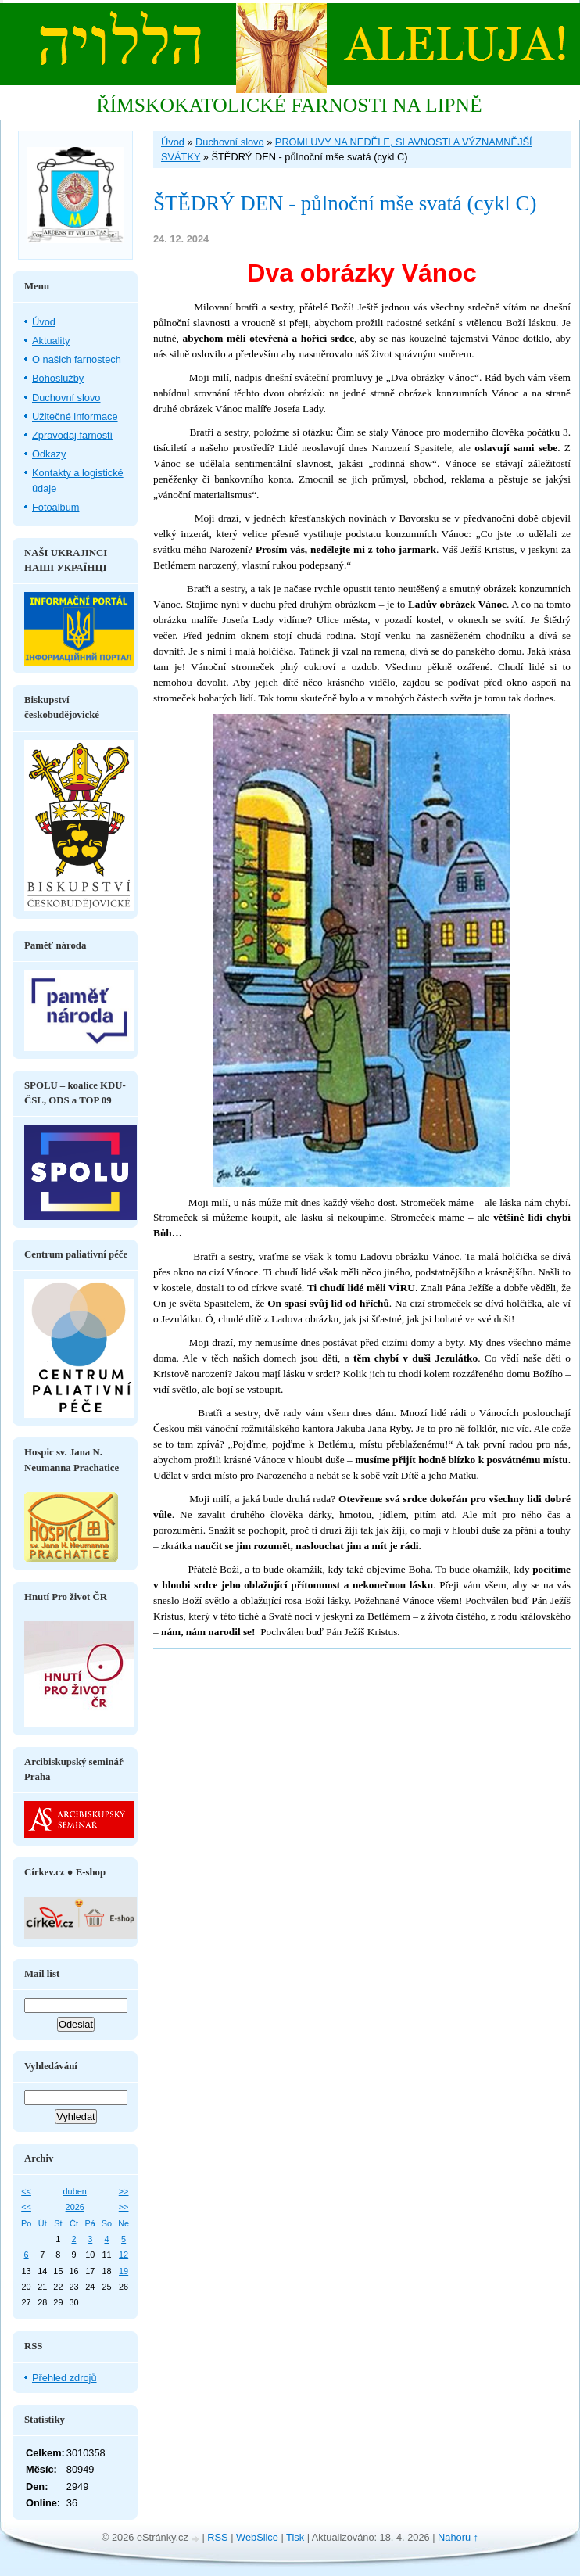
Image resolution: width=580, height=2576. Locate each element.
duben (75, 2191)
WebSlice (257, 2537)
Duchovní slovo (229, 142)
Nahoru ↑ (458, 2537)
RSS (217, 2537)
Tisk (295, 2537)
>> (124, 2191)
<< (26, 2191)
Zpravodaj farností (72, 435)
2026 (75, 2207)
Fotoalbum (55, 507)
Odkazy (49, 454)
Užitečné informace (75, 416)
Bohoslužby (58, 378)
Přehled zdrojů (64, 2378)
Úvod (172, 142)
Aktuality (51, 340)
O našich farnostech (76, 359)
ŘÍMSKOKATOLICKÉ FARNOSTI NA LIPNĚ (289, 105)
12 (123, 2254)
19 (123, 2271)
